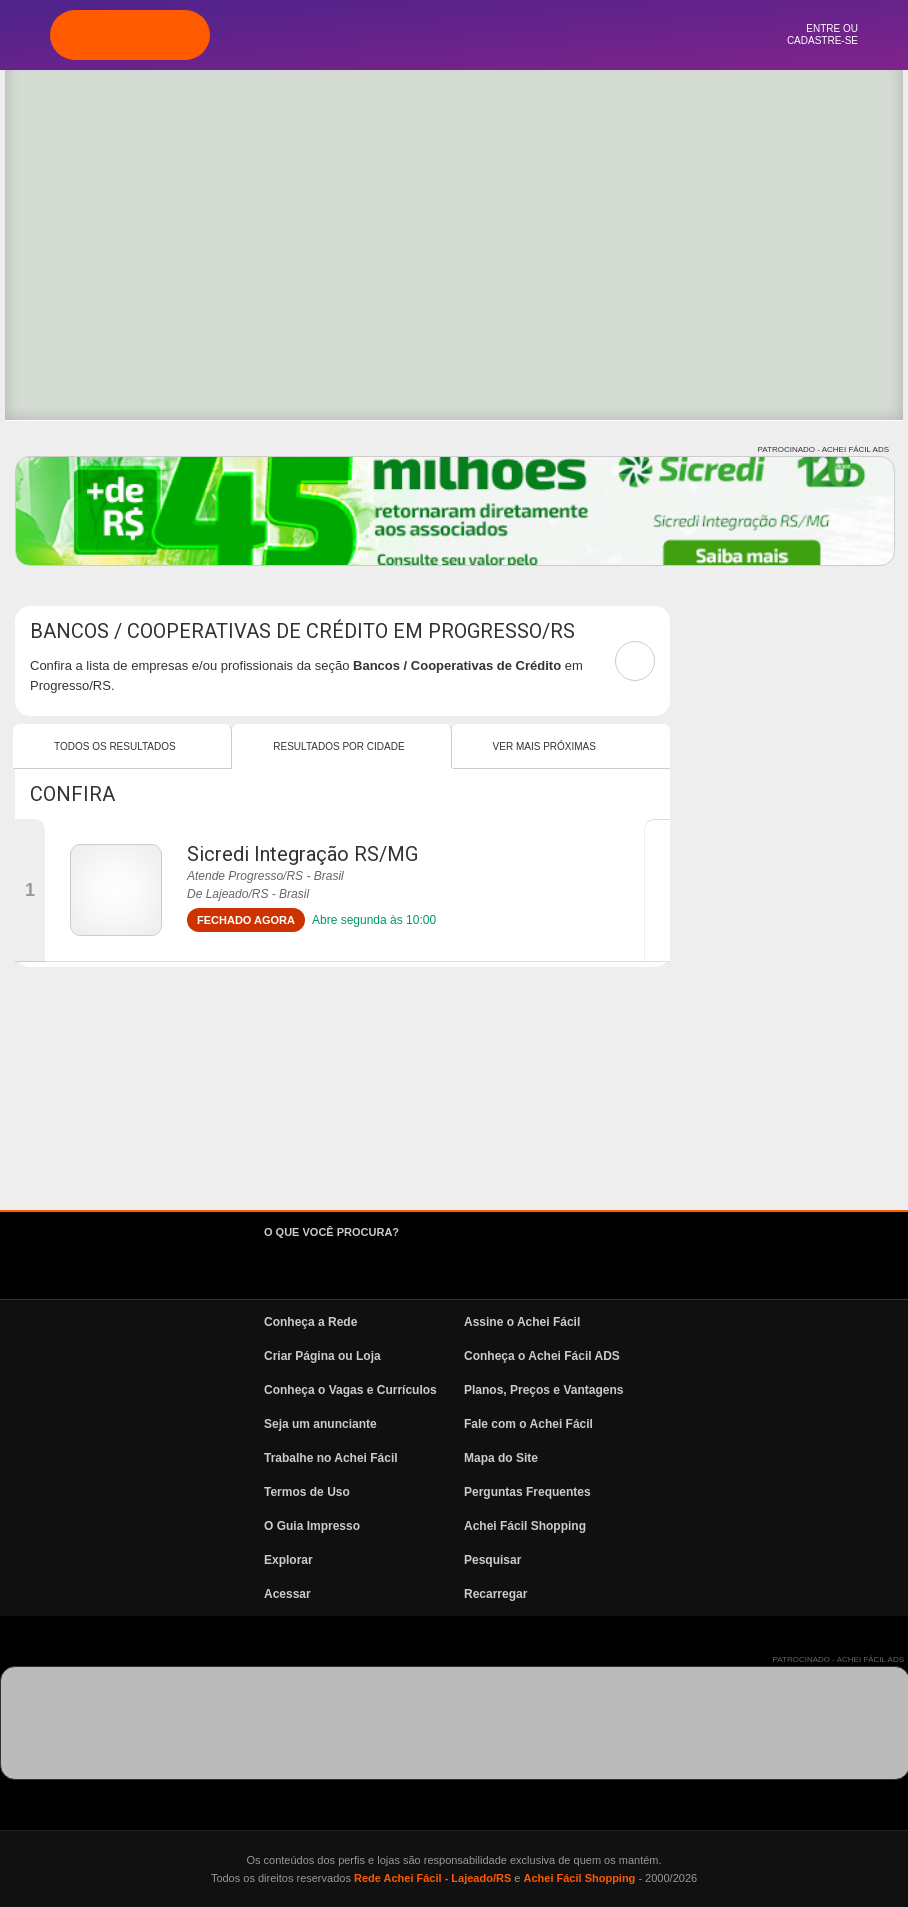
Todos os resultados (115, 746)
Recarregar (495, 1594)
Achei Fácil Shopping (525, 1526)
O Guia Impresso (312, 1526)
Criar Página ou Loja (322, 1356)
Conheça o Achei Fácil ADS (542, 1356)
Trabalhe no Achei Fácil (331, 1458)
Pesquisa (454, 35)
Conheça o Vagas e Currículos (350, 1390)
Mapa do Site (501, 1458)
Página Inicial (347, 35)
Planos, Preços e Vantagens (543, 1390)
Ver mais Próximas (544, 746)
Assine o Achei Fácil (522, 1322)
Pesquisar (492, 1560)
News (561, 35)
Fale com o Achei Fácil (528, 1424)
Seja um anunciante (320, 1424)
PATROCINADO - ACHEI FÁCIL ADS (823, 449)
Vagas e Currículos (508, 35)
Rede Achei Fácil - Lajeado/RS (432, 1878)
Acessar (287, 1594)
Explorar (400, 35)
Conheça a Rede (310, 1322)
